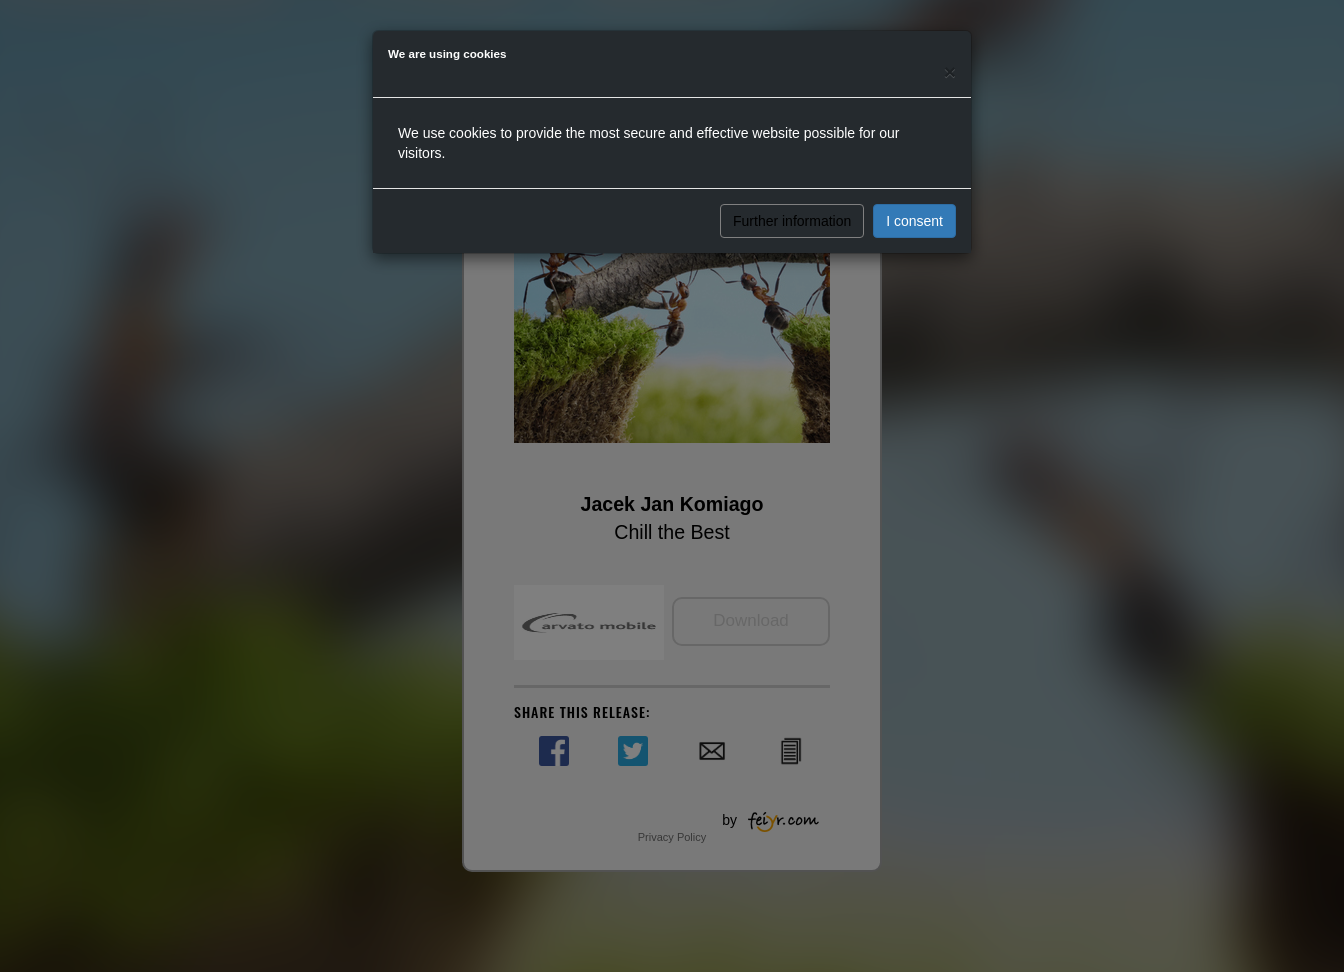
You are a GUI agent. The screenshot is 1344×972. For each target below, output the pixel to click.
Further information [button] (792, 221)
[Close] (950, 71)
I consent (914, 221)
